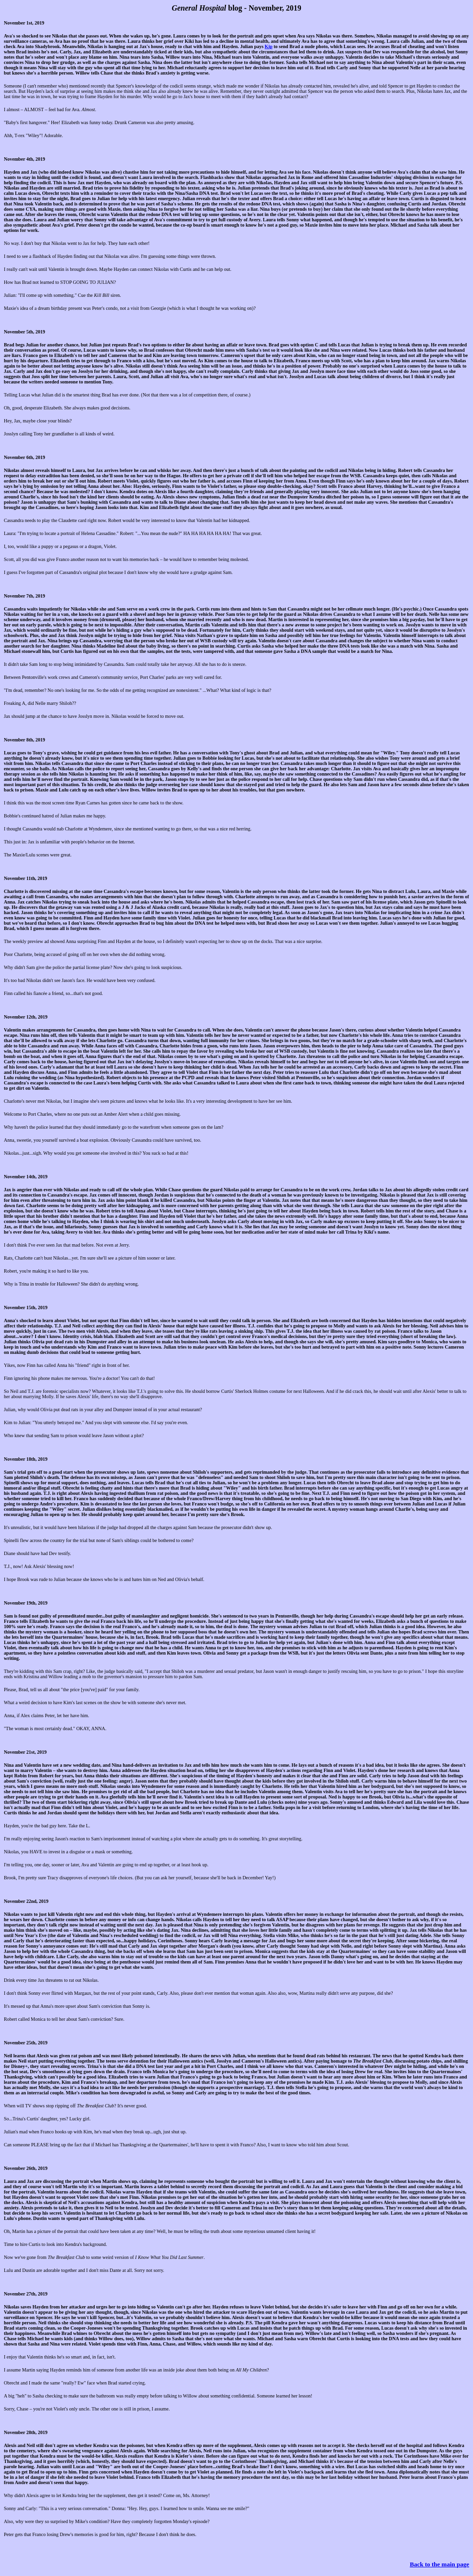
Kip (269, 46)
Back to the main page (440, 2564)
